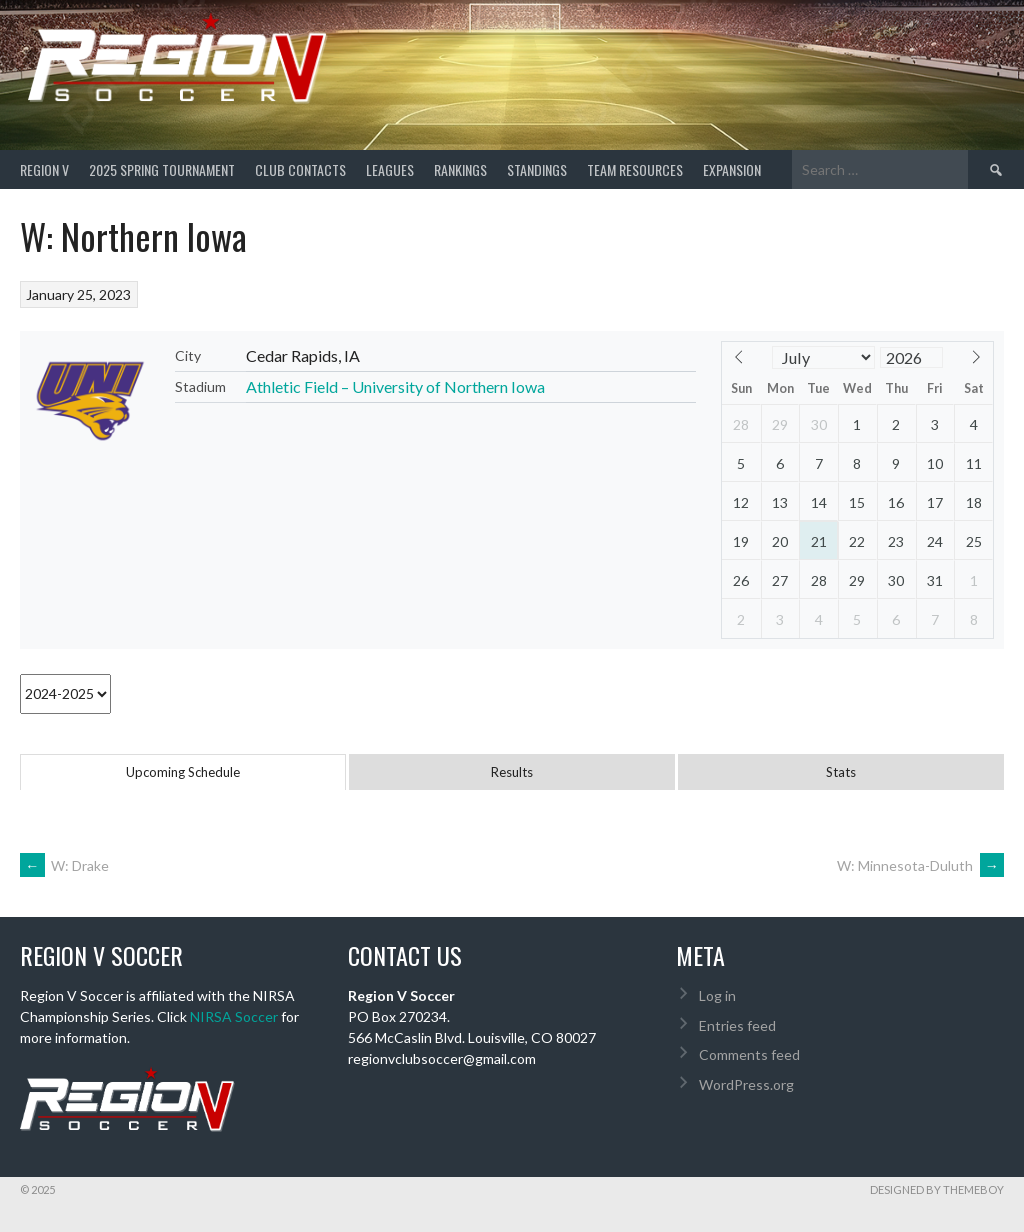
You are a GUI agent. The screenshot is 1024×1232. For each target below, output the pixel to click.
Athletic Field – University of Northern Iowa (395, 386)
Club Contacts (300, 169)
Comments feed (749, 1054)
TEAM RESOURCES (635, 169)
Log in (717, 995)
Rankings (460, 169)
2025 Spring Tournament (162, 169)
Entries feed (737, 1025)
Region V (44, 169)
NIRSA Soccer (234, 1016)
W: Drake (64, 865)
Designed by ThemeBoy (937, 1189)
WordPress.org (746, 1084)
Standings (537, 169)
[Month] (824, 357)
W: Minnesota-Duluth (920, 865)
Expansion (732, 169)
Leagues (390, 169)
